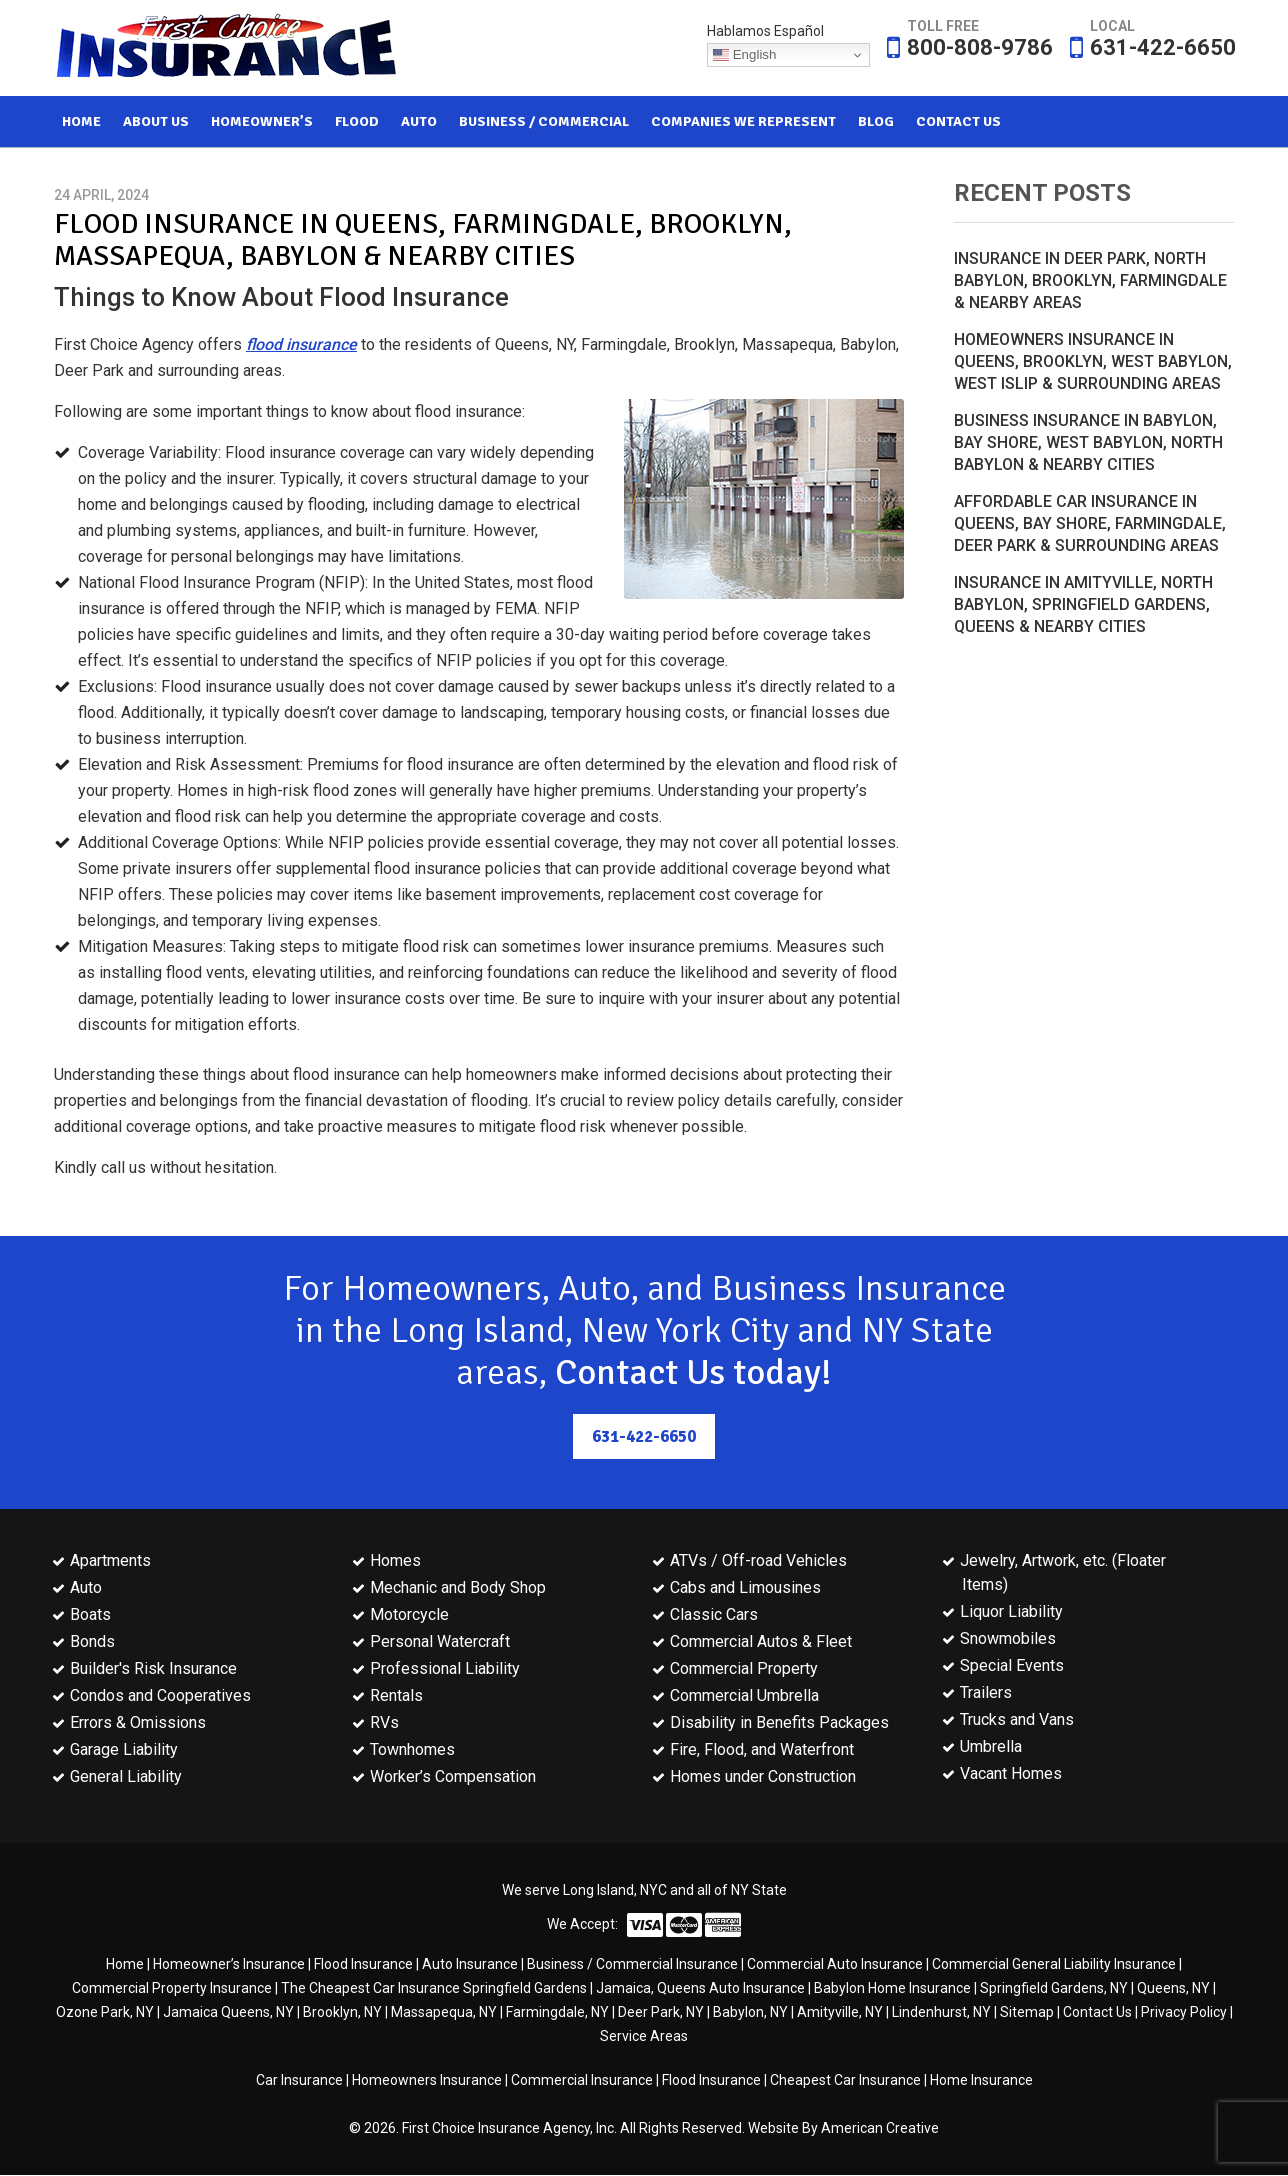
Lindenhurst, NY (941, 2013)
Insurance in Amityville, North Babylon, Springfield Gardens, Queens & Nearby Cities (1083, 604)
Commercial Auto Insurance (835, 1965)
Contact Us (1097, 2013)
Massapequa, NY (444, 2013)
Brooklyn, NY (342, 2013)
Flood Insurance (363, 1965)
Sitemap (1027, 2013)
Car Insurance (299, 2081)
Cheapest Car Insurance (845, 2081)
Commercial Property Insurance (172, 1989)
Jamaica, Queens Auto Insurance (700, 1989)
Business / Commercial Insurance (632, 1965)
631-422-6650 (1163, 47)
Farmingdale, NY (557, 2013)
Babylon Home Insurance (892, 1989)
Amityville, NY (840, 2013)
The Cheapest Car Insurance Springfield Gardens (434, 1989)
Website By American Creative (843, 2129)
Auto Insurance (470, 1965)
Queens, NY (1173, 1989)
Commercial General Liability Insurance (1054, 1965)
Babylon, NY (750, 2013)
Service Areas (644, 2037)
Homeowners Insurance (427, 2081)
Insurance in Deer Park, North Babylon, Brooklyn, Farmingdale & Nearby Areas (1090, 280)
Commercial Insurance (582, 2081)
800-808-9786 (980, 47)
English (744, 55)
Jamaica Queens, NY (228, 2013)
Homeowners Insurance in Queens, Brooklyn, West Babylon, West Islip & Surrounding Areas (1093, 361)
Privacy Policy (1184, 2013)
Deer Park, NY (661, 2013)
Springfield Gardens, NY (1054, 1989)
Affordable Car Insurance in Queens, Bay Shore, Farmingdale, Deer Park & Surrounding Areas (1090, 523)
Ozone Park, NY (105, 2013)
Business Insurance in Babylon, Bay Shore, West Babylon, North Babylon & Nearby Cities (1088, 442)
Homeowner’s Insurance (229, 1965)
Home (125, 1965)
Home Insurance (981, 2081)
